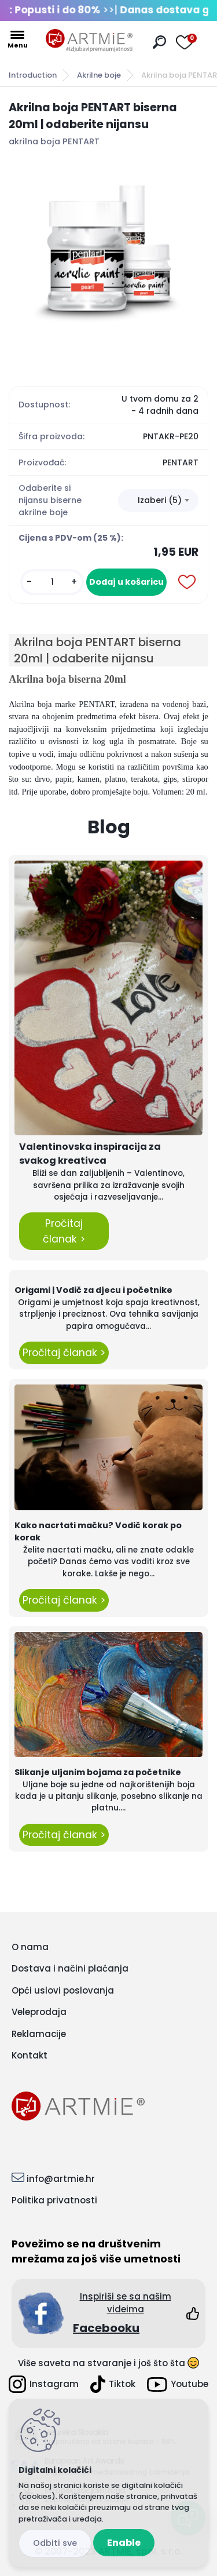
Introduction (33, 75)
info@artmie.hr (61, 2179)
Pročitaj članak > (64, 1230)
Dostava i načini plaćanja (70, 1968)
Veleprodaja (39, 2012)
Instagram (44, 2384)
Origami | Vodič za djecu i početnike (93, 1290)
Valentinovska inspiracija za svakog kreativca (90, 1153)
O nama (30, 1947)
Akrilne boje (99, 75)
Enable (124, 2542)
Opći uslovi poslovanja (63, 1990)
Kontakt (29, 2055)
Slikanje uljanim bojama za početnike (97, 1772)
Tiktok (112, 2384)
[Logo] (89, 40)
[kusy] (52, 582)
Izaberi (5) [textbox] (160, 500)
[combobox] (158, 500)
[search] (159, 42)
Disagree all (55, 2543)
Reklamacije (39, 2034)
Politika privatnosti (54, 2200)
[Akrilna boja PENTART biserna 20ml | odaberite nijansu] (108, 258)
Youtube (177, 2384)
